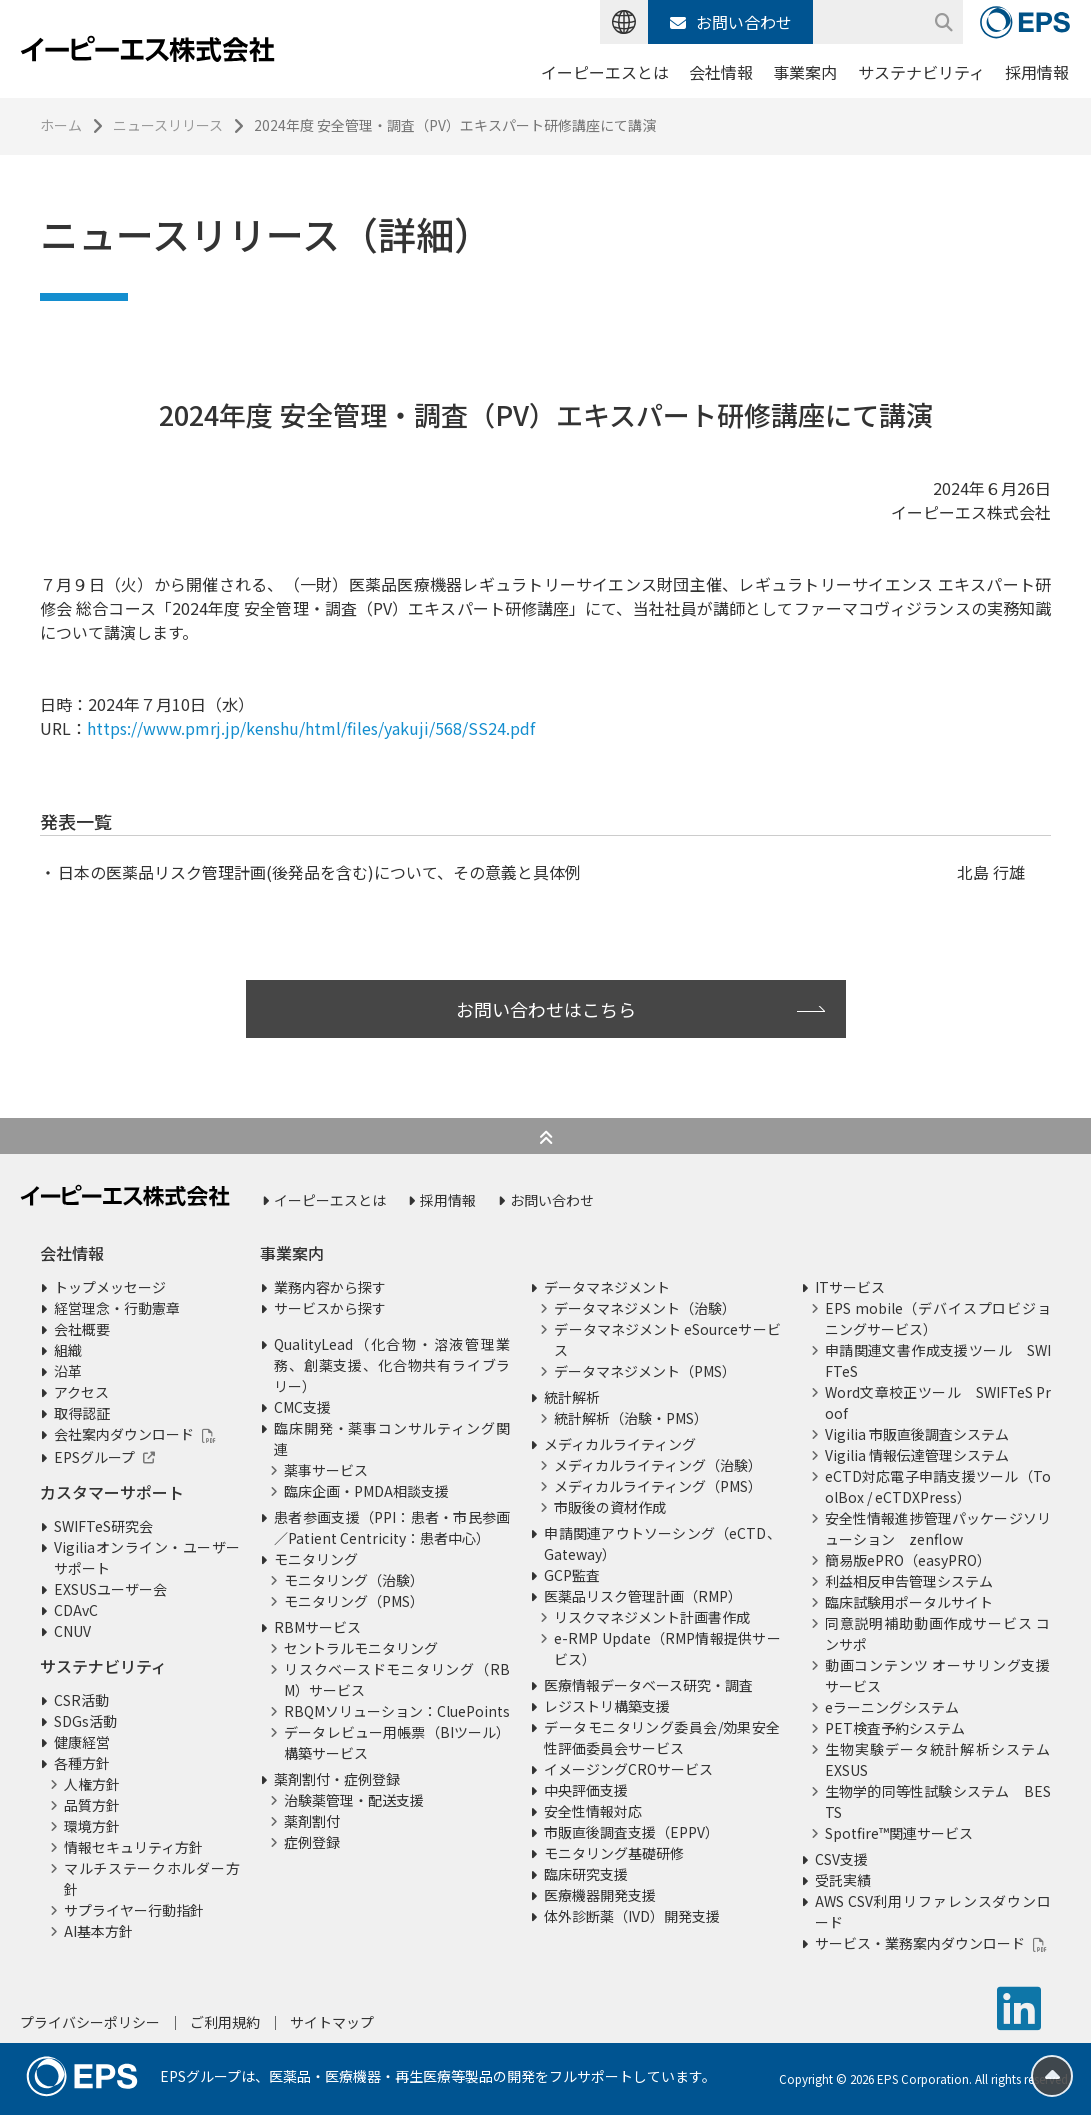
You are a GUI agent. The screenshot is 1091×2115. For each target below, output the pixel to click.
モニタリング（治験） (354, 1580)
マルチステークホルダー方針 (152, 1878)
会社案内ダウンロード (124, 1434)
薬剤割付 (312, 1821)
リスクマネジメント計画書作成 (652, 1617)
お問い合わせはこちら (546, 1009)
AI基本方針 (98, 1931)
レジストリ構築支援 (607, 1706)
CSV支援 (841, 1859)
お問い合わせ (731, 22)
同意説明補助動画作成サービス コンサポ (938, 1633)
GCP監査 (572, 1575)
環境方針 (92, 1826)
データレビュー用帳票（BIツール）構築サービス (397, 1742)
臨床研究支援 (586, 1874)
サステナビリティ (921, 72)
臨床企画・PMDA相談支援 (366, 1491)
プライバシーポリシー (90, 2022)
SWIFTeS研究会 (103, 1526)
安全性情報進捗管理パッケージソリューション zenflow (938, 1528)
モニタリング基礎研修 (614, 1853)
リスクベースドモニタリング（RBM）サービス (397, 1679)
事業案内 (805, 72)
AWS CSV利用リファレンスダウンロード (933, 1911)
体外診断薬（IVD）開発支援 (632, 1916)
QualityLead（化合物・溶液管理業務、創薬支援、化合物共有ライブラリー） (392, 1365)
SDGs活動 (85, 1721)
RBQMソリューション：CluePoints (397, 1711)
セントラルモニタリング (361, 1648)
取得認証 (82, 1413)
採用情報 (1037, 72)
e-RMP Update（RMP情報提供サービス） (667, 1648)
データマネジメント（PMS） (645, 1371)
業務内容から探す (330, 1287)
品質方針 (92, 1805)
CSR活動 (81, 1700)
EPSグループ (94, 1457)
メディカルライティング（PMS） (658, 1486)
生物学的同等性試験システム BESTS (938, 1801)
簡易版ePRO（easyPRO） (908, 1560)
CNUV (72, 1631)
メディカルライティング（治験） (658, 1465)
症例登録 (312, 1842)
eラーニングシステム (892, 1707)
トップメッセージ (110, 1287)
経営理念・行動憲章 (117, 1308)
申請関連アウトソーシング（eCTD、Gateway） (662, 1543)
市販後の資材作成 (610, 1507)
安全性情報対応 (593, 1811)
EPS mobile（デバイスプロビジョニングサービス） (938, 1318)
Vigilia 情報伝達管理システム (917, 1455)
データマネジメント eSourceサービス (667, 1339)
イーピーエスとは (605, 72)
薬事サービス (326, 1470)
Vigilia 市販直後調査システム (917, 1434)
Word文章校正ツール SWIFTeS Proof (938, 1402)
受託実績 (843, 1880)
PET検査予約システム (895, 1728)
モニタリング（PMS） (354, 1601)
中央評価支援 (586, 1790)
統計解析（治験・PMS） (631, 1418)
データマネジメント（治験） (645, 1308)
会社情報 (721, 72)
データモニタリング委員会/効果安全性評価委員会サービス (662, 1737)
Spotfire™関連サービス (899, 1833)
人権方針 (92, 1784)
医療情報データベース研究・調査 (648, 1685)
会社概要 (82, 1329)
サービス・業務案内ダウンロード (920, 1943)
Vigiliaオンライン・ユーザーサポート (147, 1557)
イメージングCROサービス (628, 1769)
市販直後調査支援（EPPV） (631, 1832)
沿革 (68, 1371)
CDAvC (76, 1610)
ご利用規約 (225, 2022)
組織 (68, 1350)
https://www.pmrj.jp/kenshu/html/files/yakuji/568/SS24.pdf (311, 728)
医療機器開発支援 (600, 1895)
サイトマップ (332, 2022)
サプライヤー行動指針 (134, 1910)
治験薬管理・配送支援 (354, 1800)
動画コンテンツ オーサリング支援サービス (938, 1675)
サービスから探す (330, 1308)
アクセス (81, 1392)
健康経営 (82, 1742)
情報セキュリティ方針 (133, 1847)
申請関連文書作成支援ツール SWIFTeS (938, 1360)
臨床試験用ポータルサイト (909, 1602)
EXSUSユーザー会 (110, 1589)
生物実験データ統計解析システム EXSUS (938, 1759)
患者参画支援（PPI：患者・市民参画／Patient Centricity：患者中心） (392, 1527)
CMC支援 (302, 1407)
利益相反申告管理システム (909, 1581)
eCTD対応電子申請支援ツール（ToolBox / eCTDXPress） (938, 1486)
